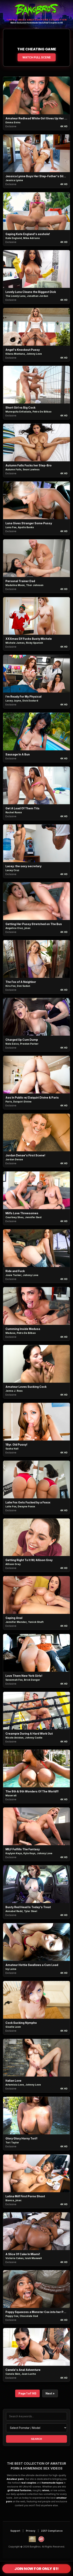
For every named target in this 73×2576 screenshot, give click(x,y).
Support (15, 2530)
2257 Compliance (52, 2530)
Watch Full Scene (36, 57)
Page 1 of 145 (27, 2393)
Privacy (30, 2530)
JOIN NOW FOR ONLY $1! (36, 2569)
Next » (50, 2393)
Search (36, 2438)
